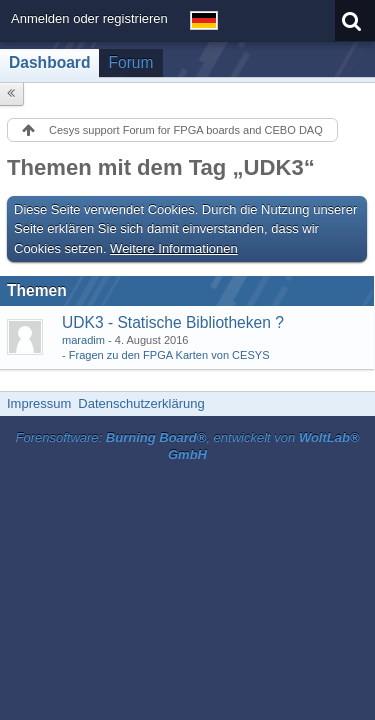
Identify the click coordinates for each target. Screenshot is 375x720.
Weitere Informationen (174, 248)
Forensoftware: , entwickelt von (187, 446)
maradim (83, 340)
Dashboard (49, 62)
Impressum (39, 403)
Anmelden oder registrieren (89, 18)
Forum (130, 62)
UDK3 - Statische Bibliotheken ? (173, 322)
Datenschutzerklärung (141, 403)
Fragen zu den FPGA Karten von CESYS (169, 355)
